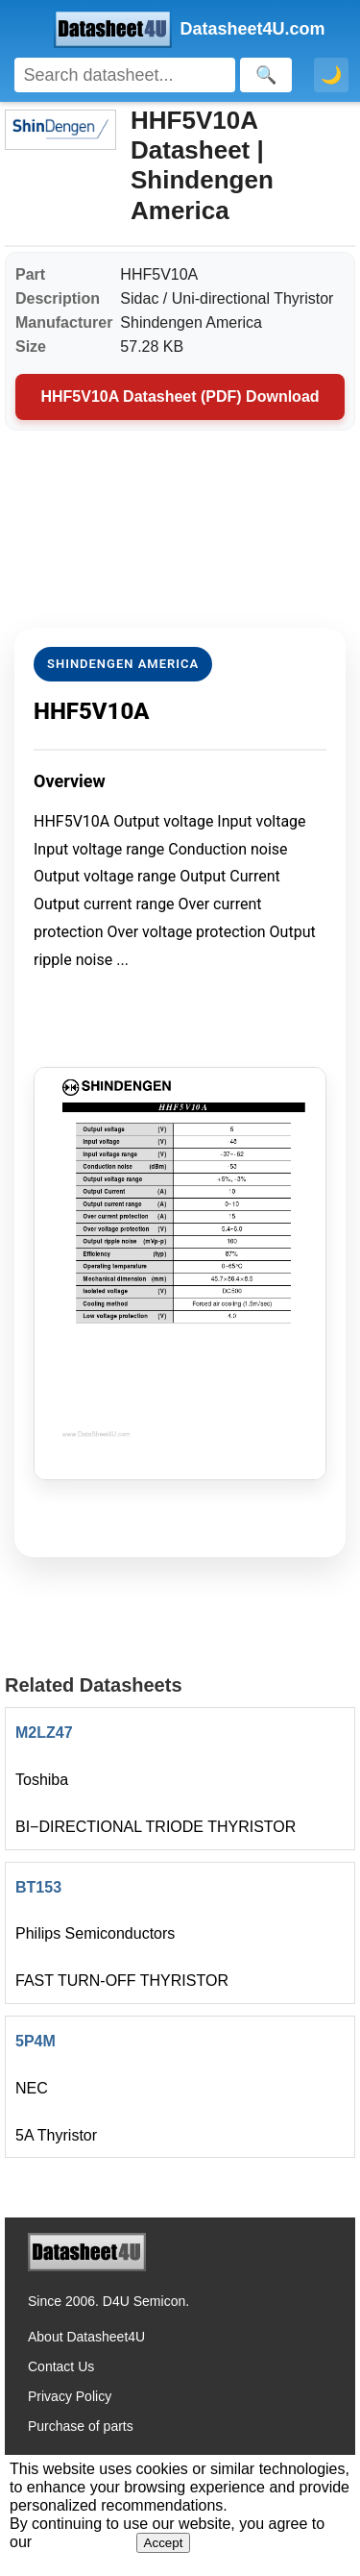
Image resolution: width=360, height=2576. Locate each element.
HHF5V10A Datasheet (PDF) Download (179, 396)
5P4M (35, 2041)
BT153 (38, 1887)
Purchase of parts (80, 2426)
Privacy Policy (69, 2396)
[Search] (124, 75)
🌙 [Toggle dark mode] (331, 75)
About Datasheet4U (86, 2336)
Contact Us (61, 2366)
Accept (163, 2543)
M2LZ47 (44, 1732)
